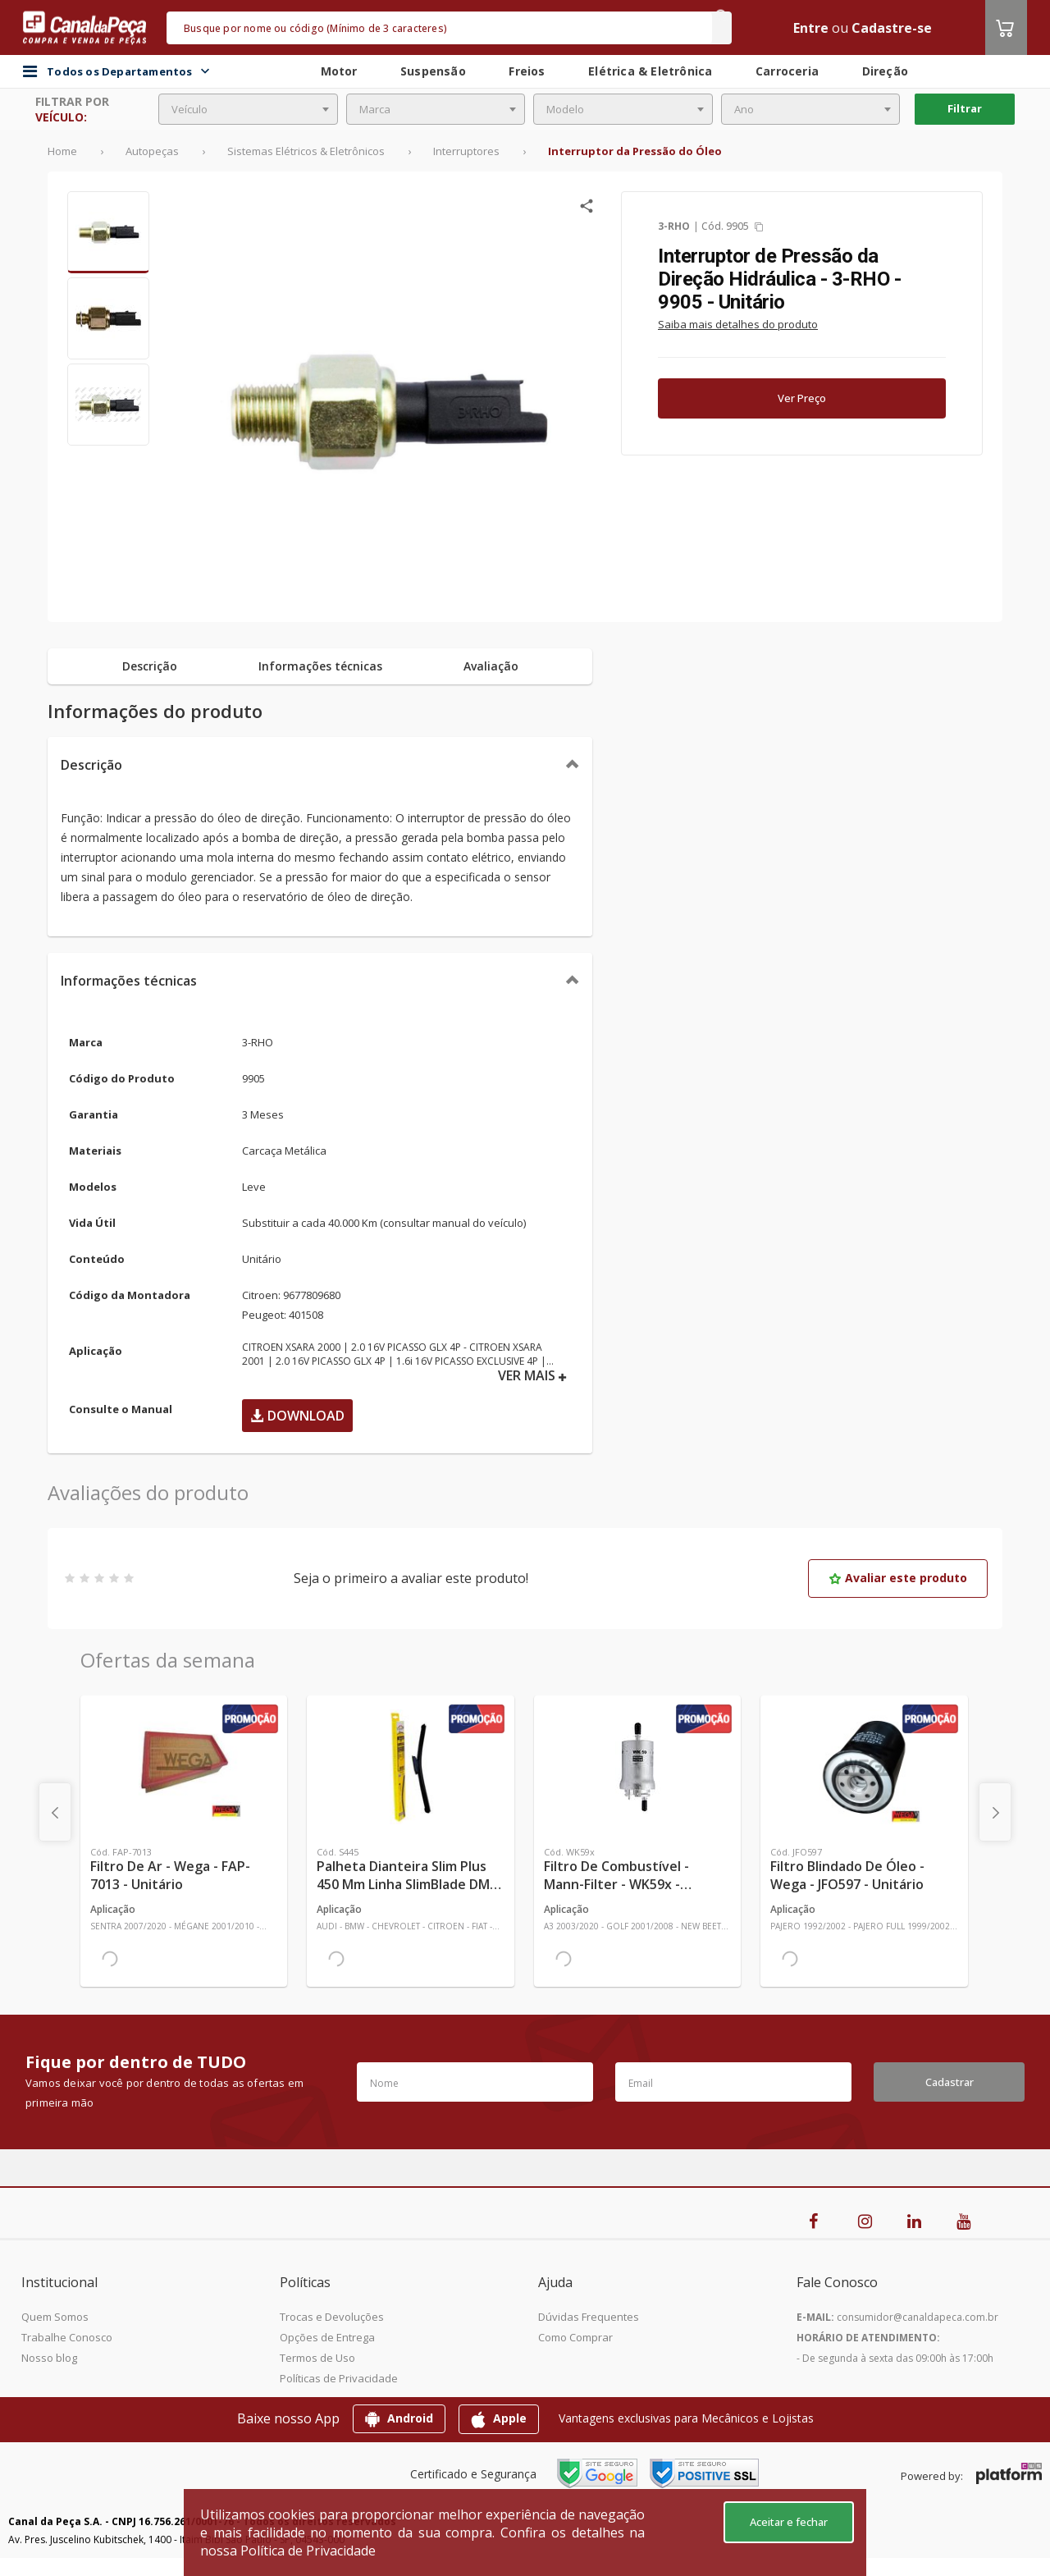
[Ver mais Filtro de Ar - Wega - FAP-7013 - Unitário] (184, 1767)
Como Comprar (575, 2337)
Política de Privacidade (308, 2551)
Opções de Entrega (327, 2337)
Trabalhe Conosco (66, 2337)
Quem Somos (55, 2316)
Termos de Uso (317, 2357)
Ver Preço (802, 398)
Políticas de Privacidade (339, 2378)
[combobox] (248, 109)
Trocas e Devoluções (332, 2316)
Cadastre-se (891, 28)
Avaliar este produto (898, 1577)
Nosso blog (49, 2357)
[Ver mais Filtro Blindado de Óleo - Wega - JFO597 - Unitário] (864, 1767)
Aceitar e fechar (789, 2521)
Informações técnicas (129, 981)
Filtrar (964, 108)
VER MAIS (532, 1376)
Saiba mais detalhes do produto (738, 324)
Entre (811, 28)
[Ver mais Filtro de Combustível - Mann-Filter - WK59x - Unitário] (637, 1767)
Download (297, 1416)
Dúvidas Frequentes (588, 2316)
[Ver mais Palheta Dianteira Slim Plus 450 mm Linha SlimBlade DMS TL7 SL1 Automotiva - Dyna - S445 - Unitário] (410, 1767)
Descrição (91, 765)
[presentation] (55, 1812)
